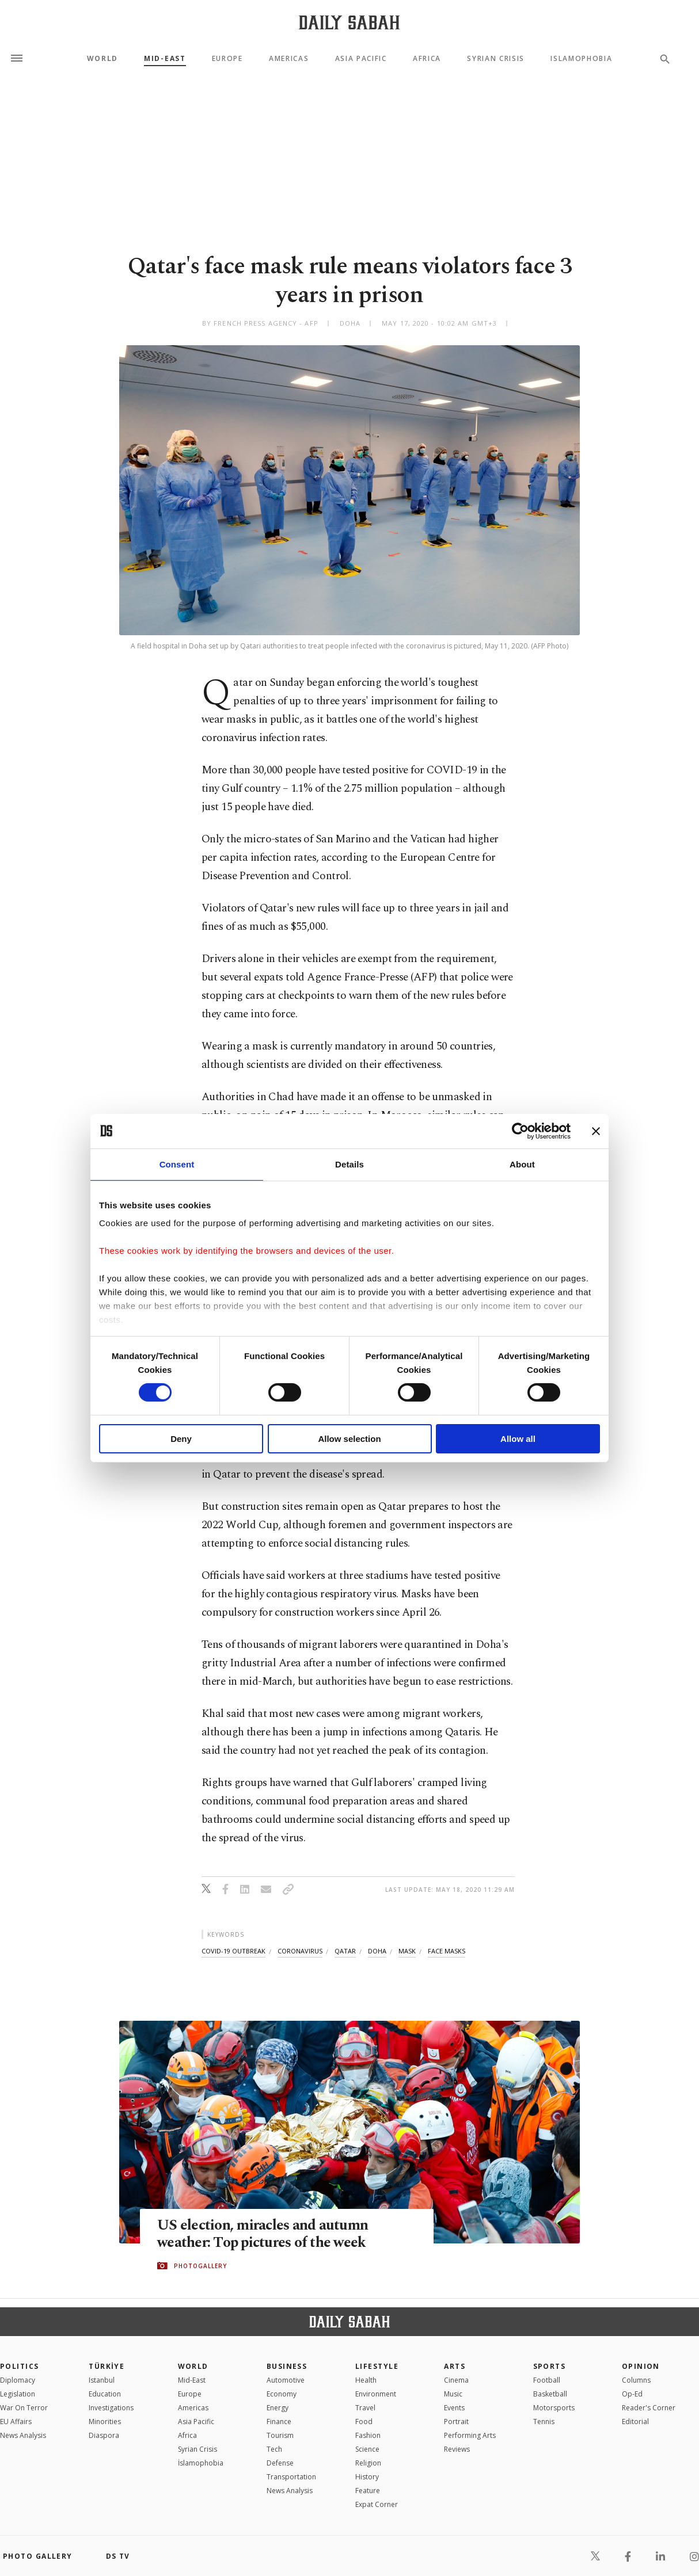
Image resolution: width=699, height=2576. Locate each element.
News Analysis (23, 2435)
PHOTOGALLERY (200, 2266)
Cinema (456, 2380)
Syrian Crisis (496, 58)
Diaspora (104, 2435)
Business (287, 2366)
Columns (636, 2380)
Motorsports (554, 2408)
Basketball (550, 2394)
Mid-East (164, 58)
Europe (227, 58)
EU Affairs (16, 2421)
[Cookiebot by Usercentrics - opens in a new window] (520, 1130)
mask (407, 1951)
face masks (446, 1951)
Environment (375, 2394)
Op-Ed (632, 2394)
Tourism (280, 2435)
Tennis (543, 2421)
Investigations (111, 2408)
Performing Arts (470, 2435)
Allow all (517, 1439)
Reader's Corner (648, 2408)
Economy (282, 2394)
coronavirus (300, 1951)
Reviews (457, 2449)
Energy (277, 2408)
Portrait (456, 2421)
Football (546, 2380)
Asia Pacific (361, 58)
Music (453, 2394)
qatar (345, 1951)
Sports (549, 2366)
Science (367, 2449)
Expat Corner (376, 2504)
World (102, 58)
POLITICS (19, 2366)
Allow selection (349, 1439)
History (367, 2477)
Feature (367, 2490)
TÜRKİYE (106, 2366)
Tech (274, 2449)
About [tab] (522, 1164)
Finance (279, 2421)
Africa (427, 58)
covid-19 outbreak (233, 1951)
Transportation (291, 2477)
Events (454, 2408)
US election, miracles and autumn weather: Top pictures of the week (262, 2234)
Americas (289, 58)
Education (105, 2394)
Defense (280, 2463)
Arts (454, 2366)
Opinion (641, 2366)
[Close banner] (596, 1131)
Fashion (368, 2435)
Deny (181, 1439)
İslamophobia (200, 2463)
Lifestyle (376, 2366)
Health (366, 2380)
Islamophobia (581, 58)
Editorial (635, 2421)
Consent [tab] (177, 1164)
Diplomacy (17, 2380)
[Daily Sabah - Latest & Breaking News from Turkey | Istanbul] (349, 22)
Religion (368, 2463)
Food (364, 2421)
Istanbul (102, 2380)
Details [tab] (349, 1164)
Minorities (105, 2421)
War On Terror (24, 2408)
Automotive (286, 2380)
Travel (365, 2408)
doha (377, 1951)
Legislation (17, 2394)
